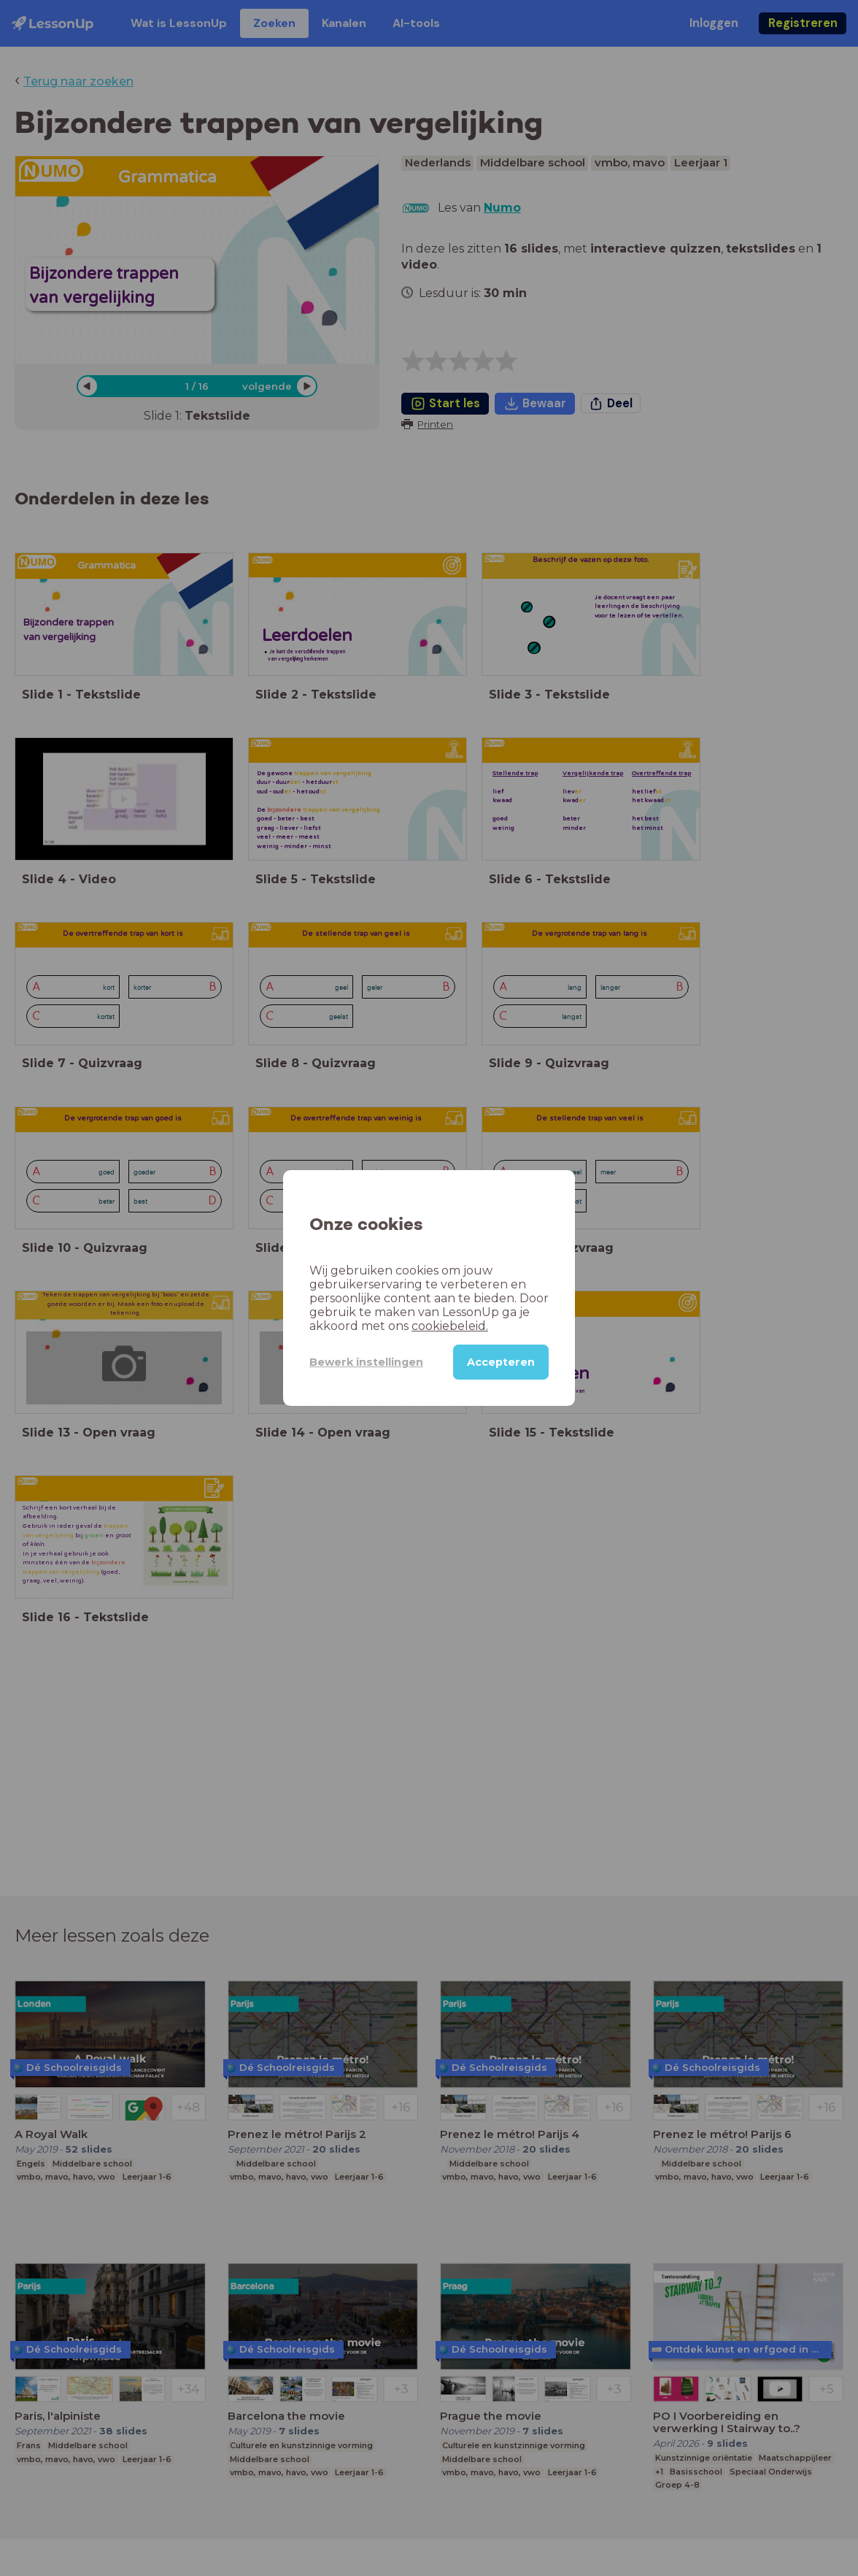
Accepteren (501, 1362)
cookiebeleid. (449, 1326)
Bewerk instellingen (366, 1362)
